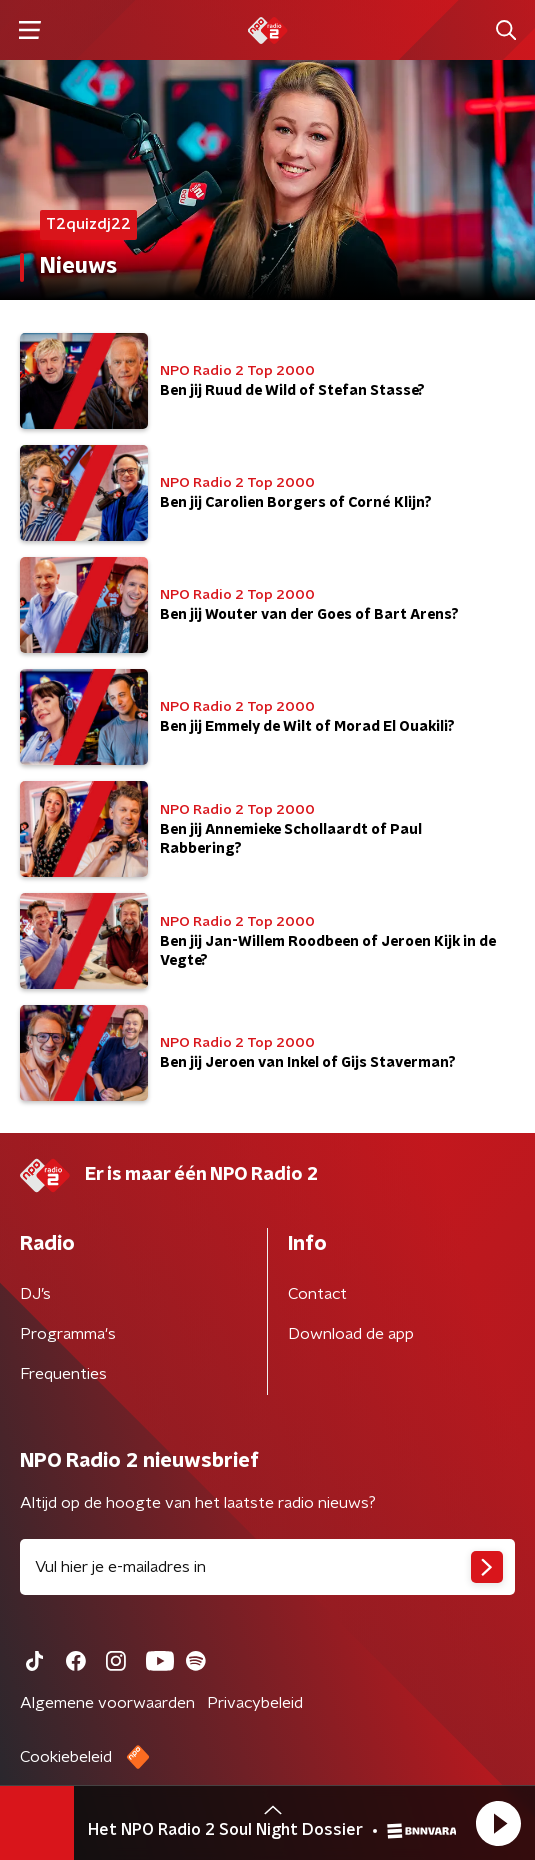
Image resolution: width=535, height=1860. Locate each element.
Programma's (68, 1334)
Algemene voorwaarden (107, 1703)
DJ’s (35, 1294)
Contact (317, 1294)
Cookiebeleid (66, 1757)
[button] (498, 1823)
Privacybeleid (255, 1703)
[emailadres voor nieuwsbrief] (267, 1567)
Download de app (351, 1334)
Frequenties (63, 1374)
